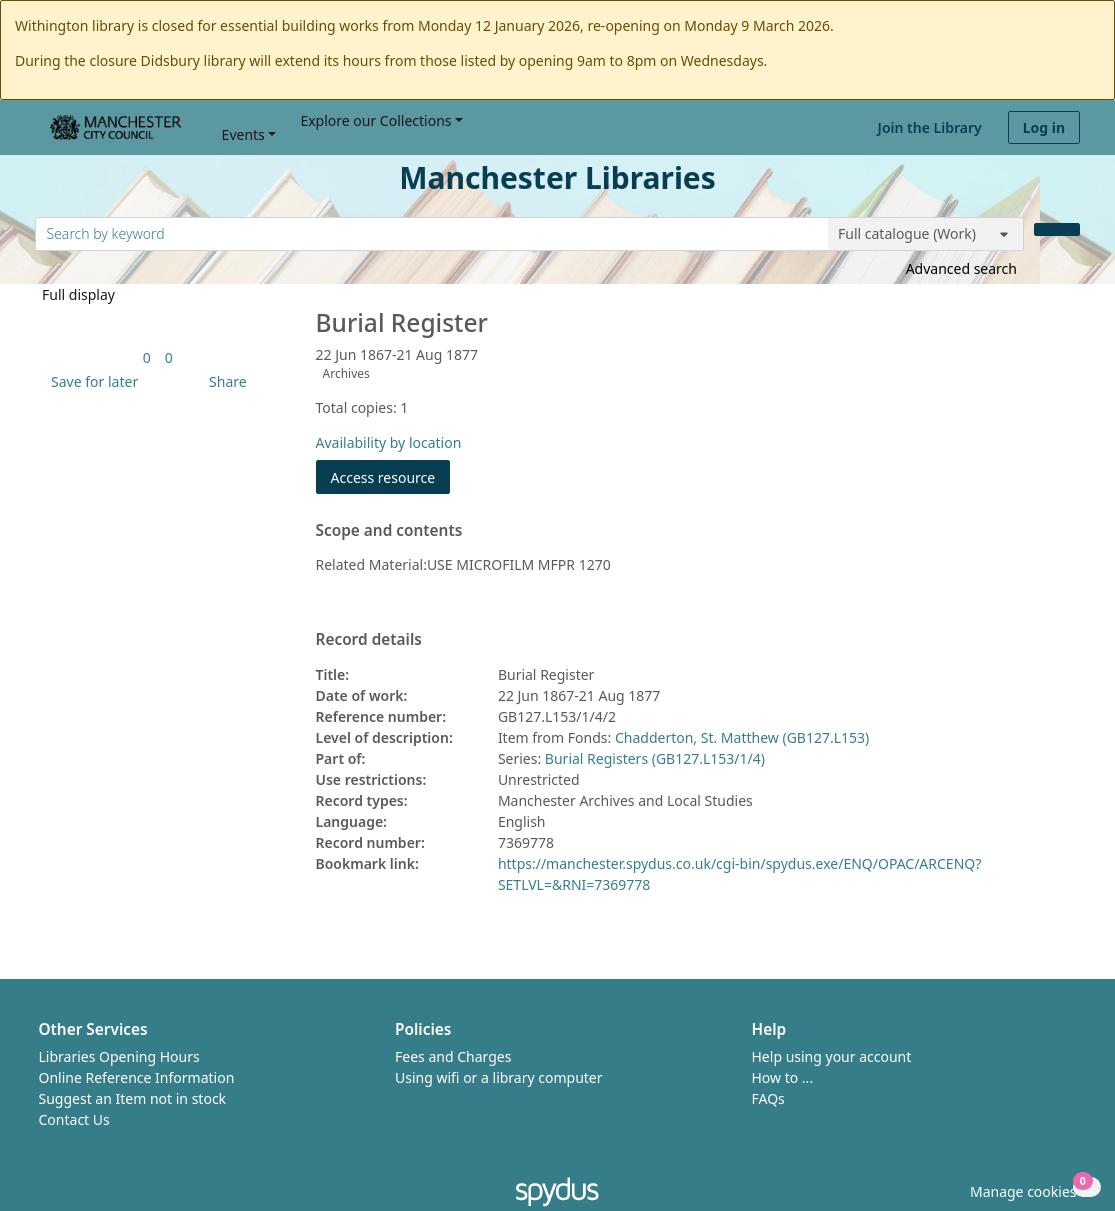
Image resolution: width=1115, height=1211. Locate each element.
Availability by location (389, 442)
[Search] (1057, 229)
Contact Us (74, 1119)
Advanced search (961, 268)
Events (243, 134)
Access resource (383, 477)
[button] (91, 381)
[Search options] (926, 234)
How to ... (783, 1077)
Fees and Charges (453, 1056)
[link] (147, 357)
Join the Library (930, 127)
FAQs (768, 1098)
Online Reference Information (137, 1077)
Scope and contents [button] (389, 531)
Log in (1044, 127)
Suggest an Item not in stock (133, 1098)
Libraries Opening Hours (119, 1056)
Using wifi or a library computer (499, 1077)
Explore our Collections (375, 120)
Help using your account (832, 1056)
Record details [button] (369, 640)
